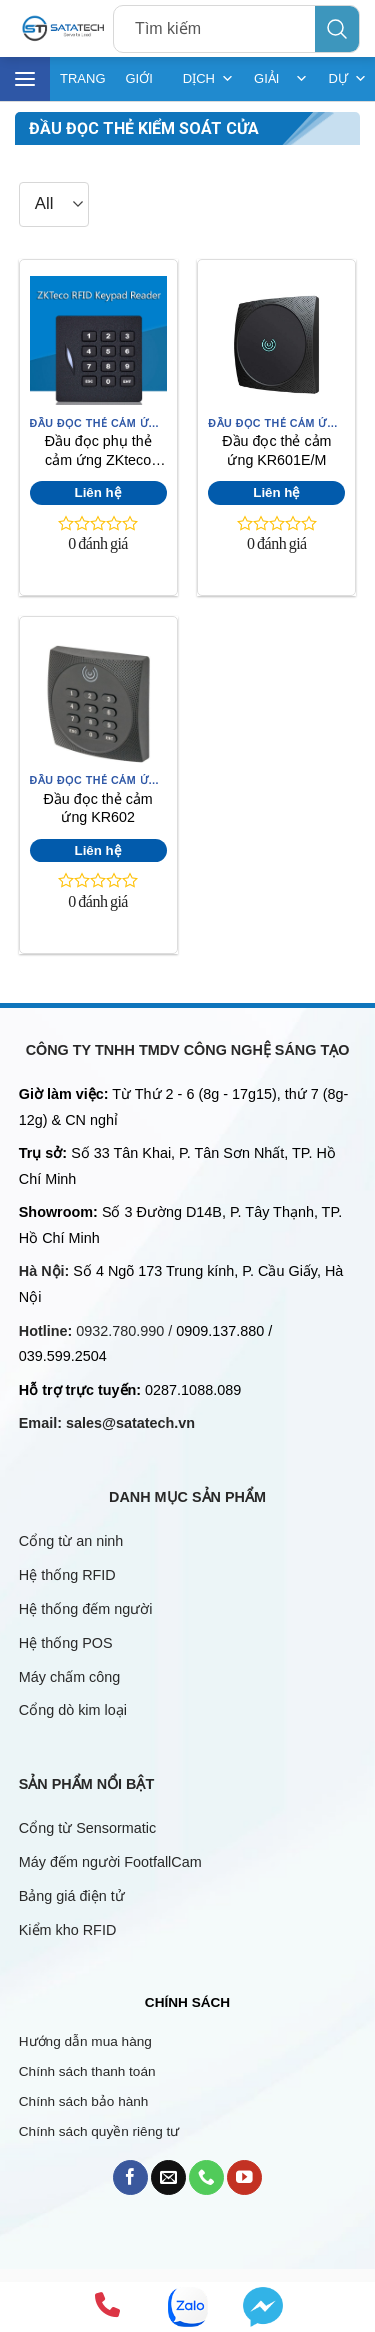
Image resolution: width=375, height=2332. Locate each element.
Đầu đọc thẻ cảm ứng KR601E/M (276, 450)
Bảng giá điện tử (74, 1896)
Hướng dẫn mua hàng (85, 2041)
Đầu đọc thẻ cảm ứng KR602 (98, 808)
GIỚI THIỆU (144, 86)
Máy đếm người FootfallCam (110, 1862)
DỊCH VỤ (208, 79)
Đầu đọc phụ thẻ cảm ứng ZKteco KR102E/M (98, 452)
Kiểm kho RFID (68, 1930)
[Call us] (206, 2177)
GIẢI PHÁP (281, 79)
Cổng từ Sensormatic (87, 1828)
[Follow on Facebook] (130, 2177)
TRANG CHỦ (83, 86)
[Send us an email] (168, 2177)
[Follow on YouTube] (244, 2177)
